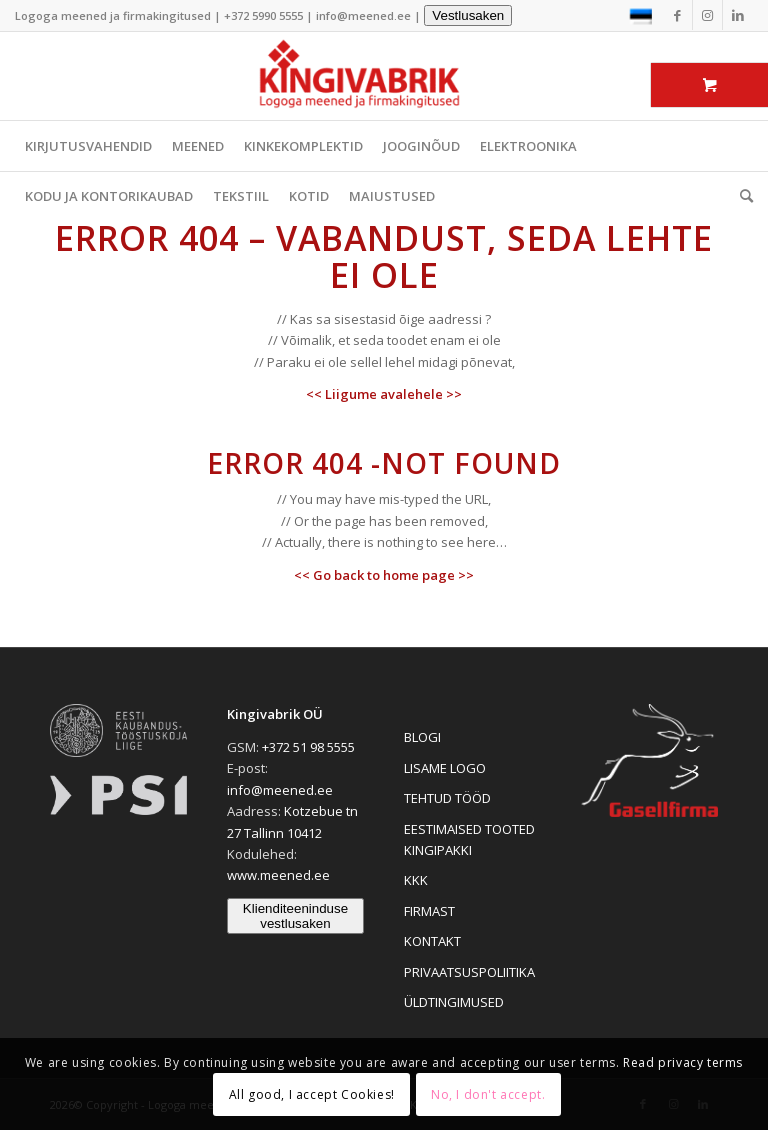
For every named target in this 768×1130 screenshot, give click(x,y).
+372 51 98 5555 (308, 747)
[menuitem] (741, 196)
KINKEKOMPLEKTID (303, 146)
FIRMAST (429, 911)
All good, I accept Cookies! (312, 1094)
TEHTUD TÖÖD (447, 798)
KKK (416, 880)
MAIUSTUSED (392, 196)
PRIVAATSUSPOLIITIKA (469, 972)
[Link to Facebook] (677, 15)
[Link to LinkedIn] (738, 15)
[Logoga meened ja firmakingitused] (384, 76)
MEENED (198, 146)
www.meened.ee (278, 875)
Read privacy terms (683, 1062)
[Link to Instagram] (707, 15)
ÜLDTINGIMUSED (454, 1002)
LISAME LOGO (445, 768)
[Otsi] (741, 196)
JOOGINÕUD (421, 146)
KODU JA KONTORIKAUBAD (109, 196)
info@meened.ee (363, 15)
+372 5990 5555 (263, 15)
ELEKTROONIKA (528, 146)
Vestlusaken (468, 15)
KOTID (309, 196)
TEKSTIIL (241, 196)
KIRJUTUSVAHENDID (88, 146)
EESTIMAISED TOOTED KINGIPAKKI (469, 839)
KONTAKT (432, 941)
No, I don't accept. (488, 1094)
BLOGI (422, 737)
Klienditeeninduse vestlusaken (295, 916)
